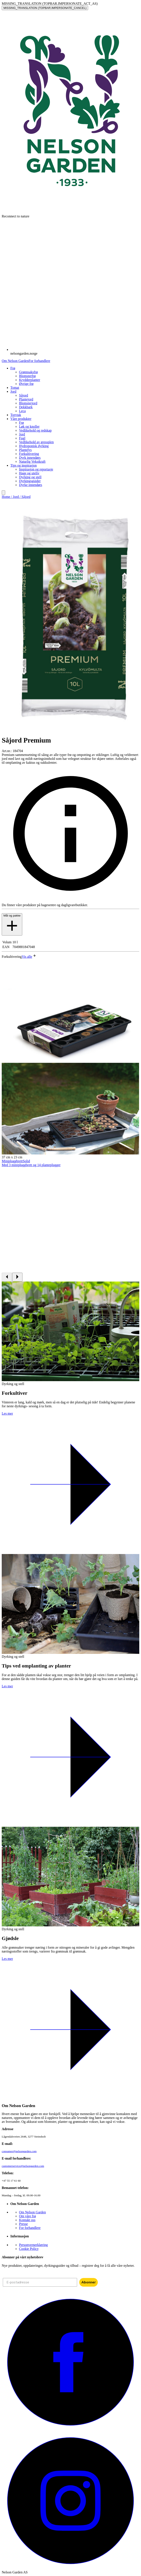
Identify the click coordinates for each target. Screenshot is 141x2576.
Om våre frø (27, 2216)
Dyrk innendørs (30, 457)
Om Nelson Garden (15, 361)
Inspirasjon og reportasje (36, 469)
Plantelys (25, 450)
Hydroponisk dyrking (34, 446)
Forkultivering (29, 454)
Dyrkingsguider (30, 481)
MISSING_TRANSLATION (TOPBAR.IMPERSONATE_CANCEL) (44, 8)
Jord (22, 434)
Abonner (88, 2282)
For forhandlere (39, 361)
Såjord (23, 395)
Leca (22, 411)
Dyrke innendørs (30, 485)
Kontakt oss (27, 2220)
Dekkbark (26, 407)
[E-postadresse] (40, 2282)
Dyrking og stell (30, 477)
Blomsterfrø (27, 376)
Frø (21, 422)
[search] (3, 492)
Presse (23, 2224)
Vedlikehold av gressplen (36, 442)
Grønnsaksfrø (28, 372)
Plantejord (26, 399)
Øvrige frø (26, 384)
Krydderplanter (29, 380)
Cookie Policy (29, 2249)
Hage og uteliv (29, 473)
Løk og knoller (29, 426)
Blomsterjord (28, 403)
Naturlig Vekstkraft (32, 461)
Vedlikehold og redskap (35, 430)
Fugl (22, 438)
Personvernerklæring (33, 2245)
